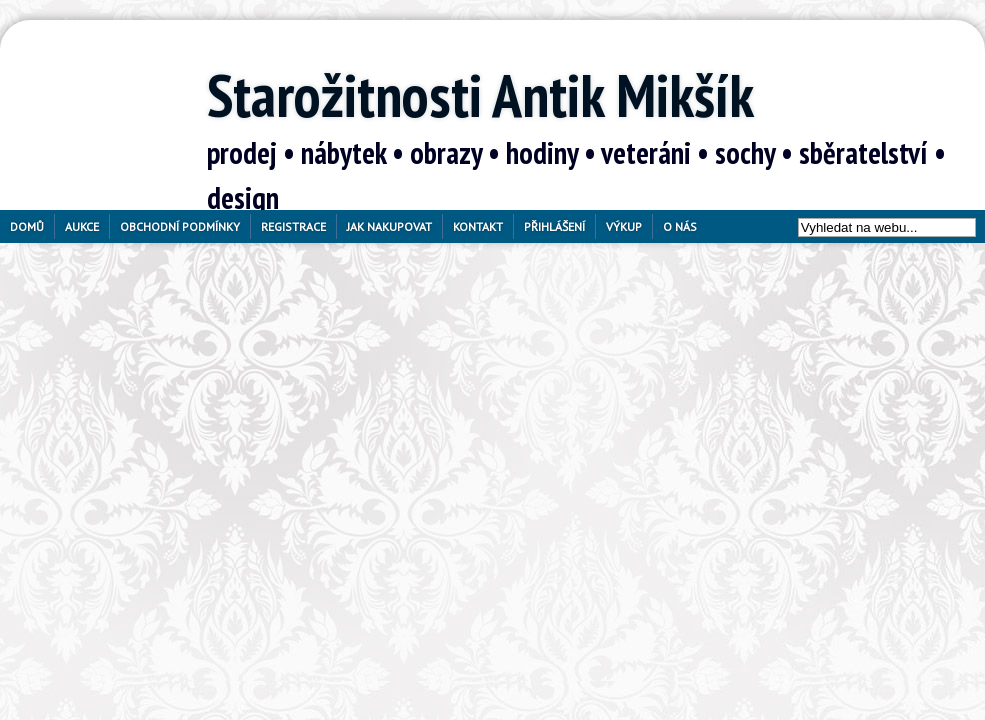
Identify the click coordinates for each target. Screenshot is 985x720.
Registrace (293, 226)
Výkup (624, 226)
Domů (27, 226)
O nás (680, 226)
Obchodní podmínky (180, 226)
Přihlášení (554, 226)
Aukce (82, 226)
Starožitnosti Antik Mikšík (480, 95)
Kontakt (478, 226)
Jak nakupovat (389, 226)
